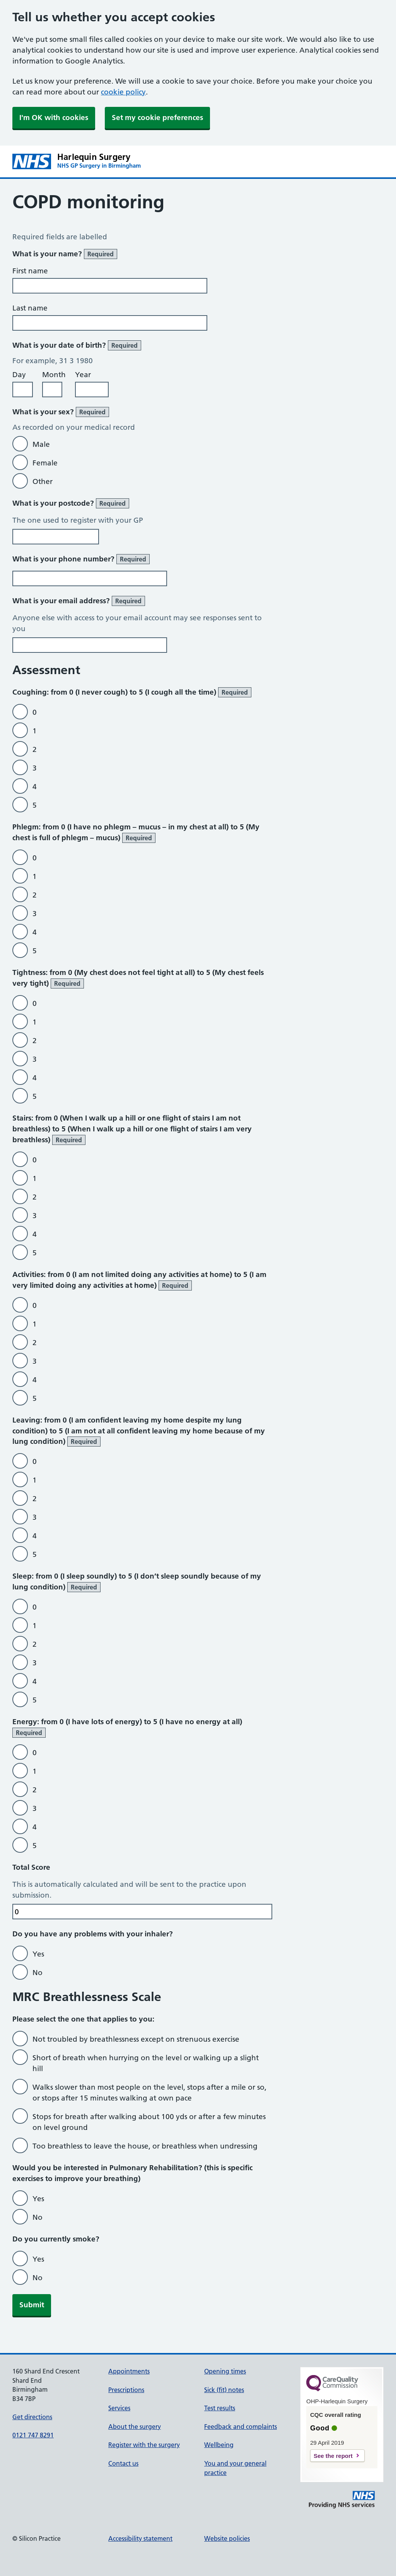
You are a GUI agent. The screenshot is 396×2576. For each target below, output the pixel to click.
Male (41, 444)
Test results (219, 2408)
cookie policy (123, 92)
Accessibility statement (140, 2538)
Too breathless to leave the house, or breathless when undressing (145, 2146)
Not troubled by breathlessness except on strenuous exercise (135, 2039)
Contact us (123, 2463)
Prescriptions (126, 2390)
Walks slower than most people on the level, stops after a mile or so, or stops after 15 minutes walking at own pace (149, 2092)
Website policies (227, 2538)
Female (45, 462)
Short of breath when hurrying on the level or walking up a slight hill (145, 2063)
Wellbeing (219, 2445)
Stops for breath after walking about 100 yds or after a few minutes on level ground (149, 2122)
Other (42, 481)
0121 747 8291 (33, 2435)
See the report (333, 2455)
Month (54, 374)
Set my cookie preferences (157, 117)
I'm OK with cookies (53, 117)
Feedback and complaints (240, 2426)
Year (83, 374)
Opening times (225, 2371)
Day (19, 374)
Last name (30, 308)
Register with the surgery (144, 2445)
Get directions (32, 2417)
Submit (31, 2304)
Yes (38, 1954)
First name (30, 270)
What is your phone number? (81, 559)
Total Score (31, 1867)
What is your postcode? (70, 503)
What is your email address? (78, 601)
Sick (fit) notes (224, 2390)
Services (119, 2408)
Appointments (129, 2371)
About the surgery (134, 2426)
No (37, 1972)
